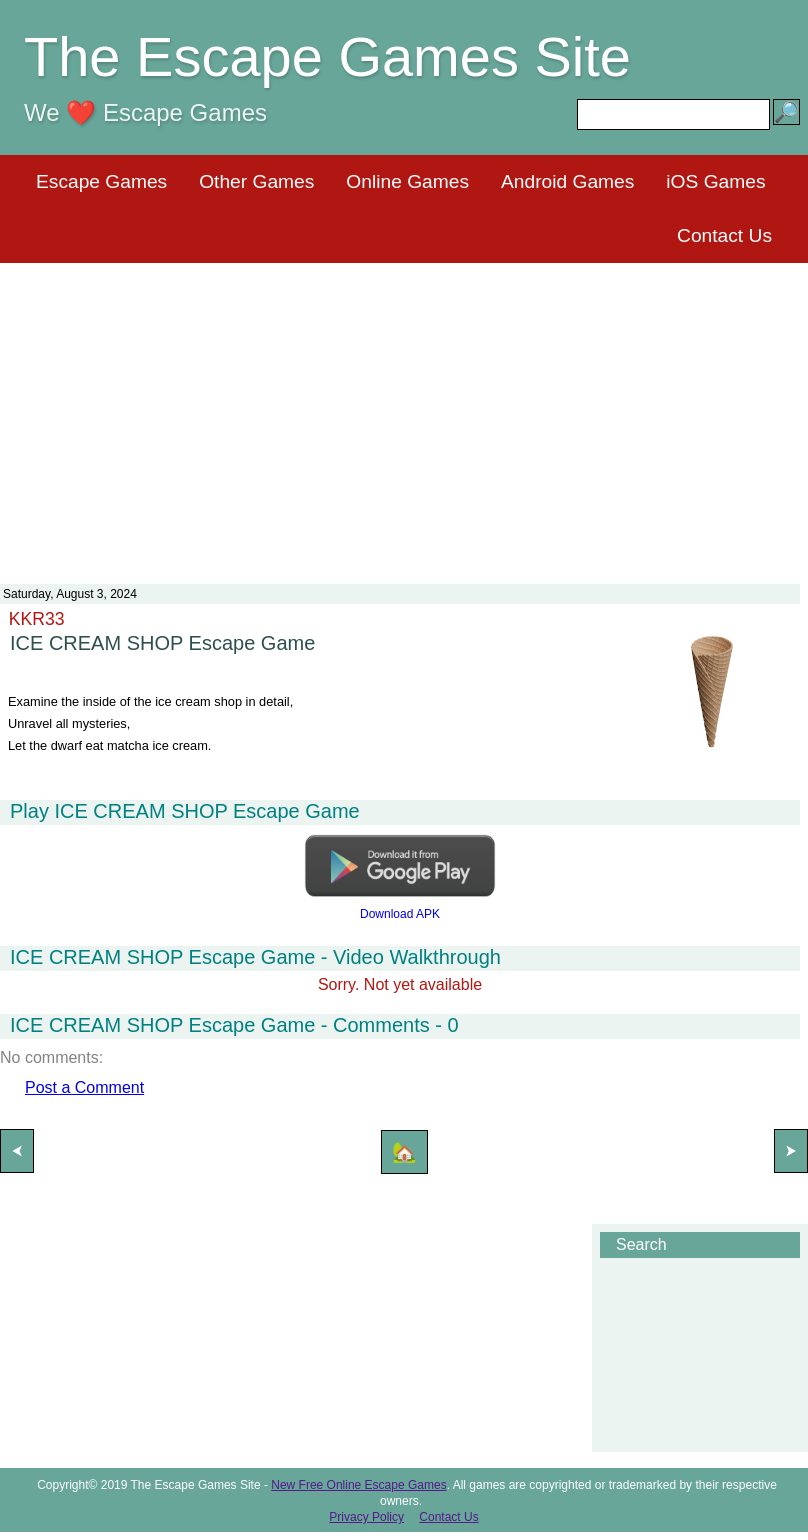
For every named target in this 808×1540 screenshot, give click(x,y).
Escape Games (101, 181)
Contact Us (724, 235)
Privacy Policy (366, 1517)
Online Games (407, 181)
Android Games (567, 181)
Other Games (256, 181)
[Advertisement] (404, 411)
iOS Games (715, 181)
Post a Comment (84, 1087)
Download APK (400, 914)
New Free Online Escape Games (358, 1485)
